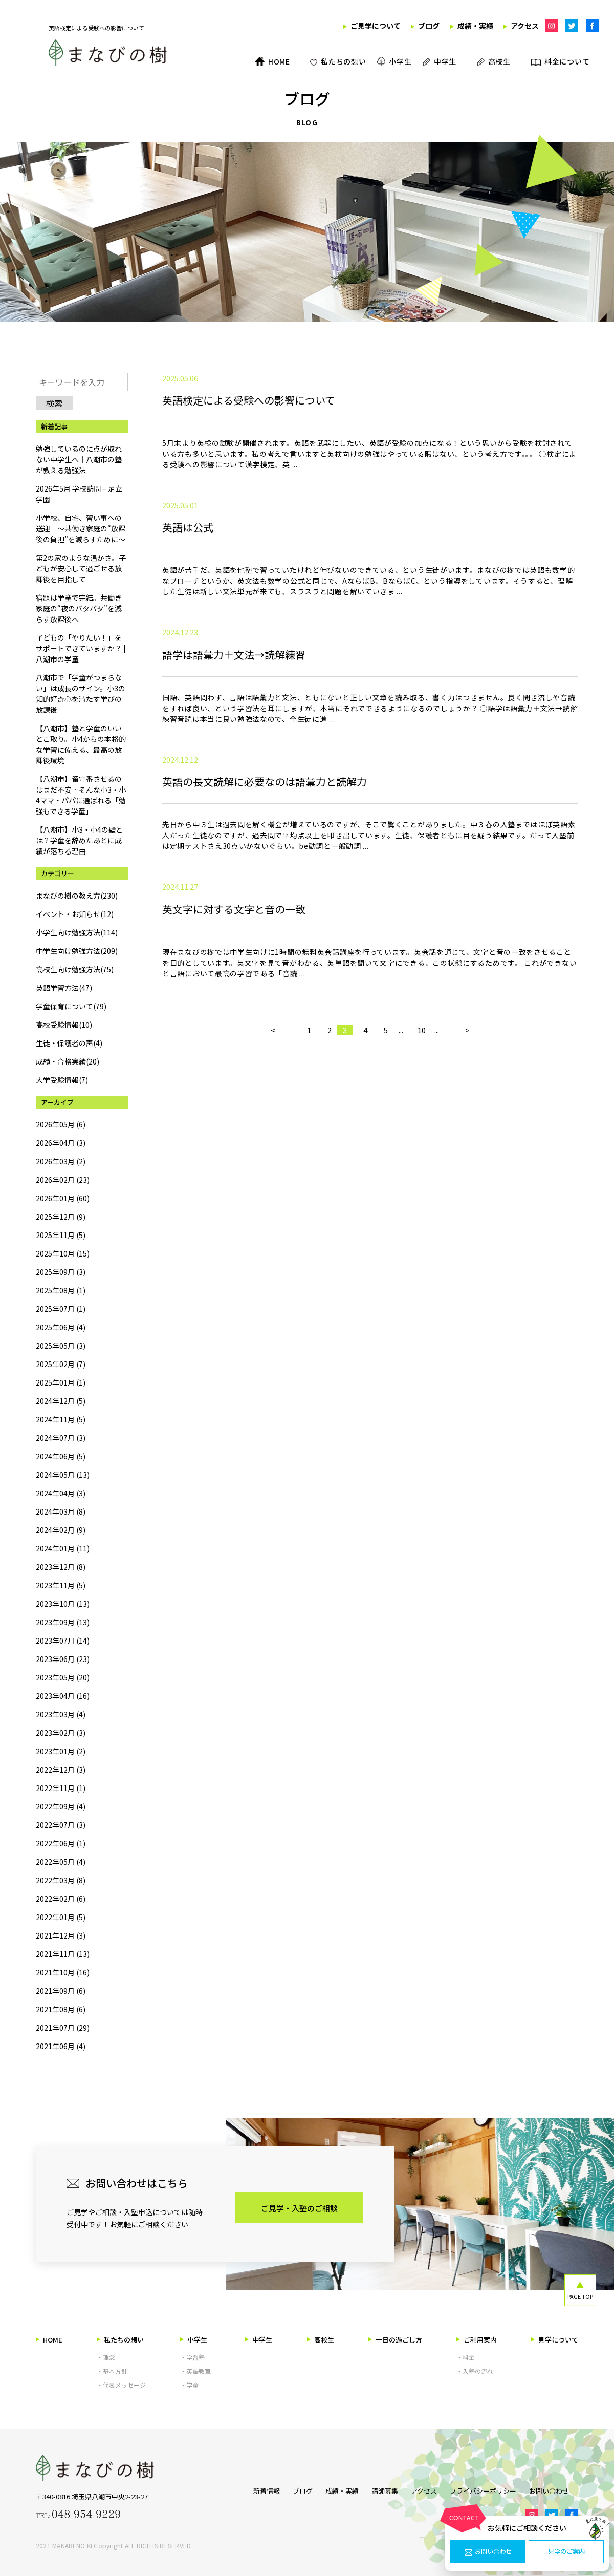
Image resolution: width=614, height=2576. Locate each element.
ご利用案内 (476, 2339)
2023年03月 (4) (60, 1714)
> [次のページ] (467, 1157)
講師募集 (380, 2489)
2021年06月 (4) (60, 2046)
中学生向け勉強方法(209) (77, 951)
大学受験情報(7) (62, 1080)
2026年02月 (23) (63, 1180)
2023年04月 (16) (63, 1696)
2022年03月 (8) (60, 1880)
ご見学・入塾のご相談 (299, 2208)
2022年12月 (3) (60, 1769)
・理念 (106, 2357)
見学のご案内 (566, 2552)
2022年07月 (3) (60, 1825)
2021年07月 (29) (63, 2028)
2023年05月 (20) (63, 1677)
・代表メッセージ (121, 2384)
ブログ (289, 2489)
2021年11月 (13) (63, 1954)
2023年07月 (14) (63, 1640)
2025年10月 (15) (63, 1253)
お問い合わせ (488, 2552)
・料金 (465, 2357)
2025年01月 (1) (60, 1382)
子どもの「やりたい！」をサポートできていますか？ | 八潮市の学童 (81, 648)
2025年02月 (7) (60, 1364)
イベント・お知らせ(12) (75, 914)
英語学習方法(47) (64, 988)
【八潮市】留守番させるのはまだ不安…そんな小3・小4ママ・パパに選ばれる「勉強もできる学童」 (81, 795)
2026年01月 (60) (63, 1198)
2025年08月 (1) (60, 1290)
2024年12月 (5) (60, 1401)
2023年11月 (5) (60, 1585)
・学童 (189, 2384)
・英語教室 (195, 2371)
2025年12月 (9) (60, 1216)
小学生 (193, 2339)
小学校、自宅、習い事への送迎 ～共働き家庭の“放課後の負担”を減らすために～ (80, 528)
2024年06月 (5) (60, 1456)
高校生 (320, 2339)
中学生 (258, 2339)
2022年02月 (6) (60, 1898)
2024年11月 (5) (60, 1419)
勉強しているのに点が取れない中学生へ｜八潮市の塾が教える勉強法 (79, 459)
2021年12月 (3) (60, 1935)
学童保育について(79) (71, 1006)
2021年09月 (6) (60, 1991)
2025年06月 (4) (60, 1327)
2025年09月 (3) (60, 1272)
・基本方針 (112, 2371)
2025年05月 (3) (60, 1345)
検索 (54, 403)
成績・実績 (332, 2489)
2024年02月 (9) (60, 1530)
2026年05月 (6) (60, 1124)
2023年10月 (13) (63, 1604)
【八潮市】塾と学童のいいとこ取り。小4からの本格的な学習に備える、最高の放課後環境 (81, 744)
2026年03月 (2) (60, 1161)
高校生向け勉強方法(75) (75, 969)
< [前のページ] (273, 1157)
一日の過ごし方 (395, 2339)
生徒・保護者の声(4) (69, 1043)
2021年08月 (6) (60, 2009)
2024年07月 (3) (60, 1438)
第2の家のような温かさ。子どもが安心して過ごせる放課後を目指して (81, 568)
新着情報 (248, 2489)
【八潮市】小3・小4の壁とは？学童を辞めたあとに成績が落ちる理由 (79, 840)
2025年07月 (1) (60, 1309)
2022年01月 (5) (60, 1917)
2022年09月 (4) (60, 1806)
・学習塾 (192, 2357)
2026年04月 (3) (60, 1143)
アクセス (424, 2489)
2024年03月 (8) (60, 1511)
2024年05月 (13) (63, 1475)
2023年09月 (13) (63, 1622)
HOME (49, 2339)
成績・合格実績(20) (67, 1061)
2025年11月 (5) (60, 1235)
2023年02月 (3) (60, 1733)
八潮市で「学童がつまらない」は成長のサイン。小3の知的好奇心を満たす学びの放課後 (80, 693)
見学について (554, 2339)
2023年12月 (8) (60, 1567)
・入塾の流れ (474, 2371)
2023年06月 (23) (63, 1659)
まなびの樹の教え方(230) (77, 895)
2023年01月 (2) (60, 1751)
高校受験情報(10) (64, 1024)
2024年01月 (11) (63, 1548)
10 (422, 1157)
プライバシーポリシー (487, 2489)
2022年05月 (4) (60, 1862)
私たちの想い (120, 2339)
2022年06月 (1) (60, 1843)
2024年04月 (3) (60, 1493)
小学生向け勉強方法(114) (77, 932)
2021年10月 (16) (63, 1972)
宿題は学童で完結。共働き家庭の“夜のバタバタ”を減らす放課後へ (79, 608)
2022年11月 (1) (60, 1788)
